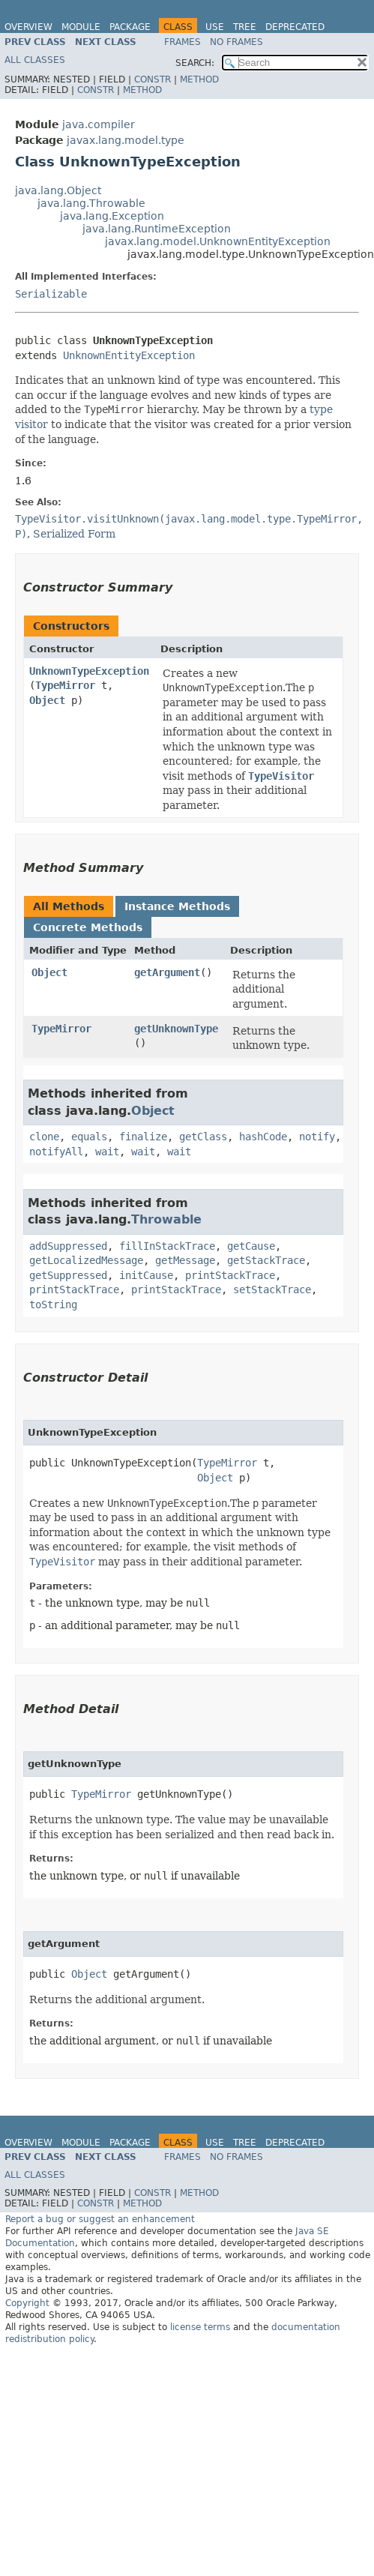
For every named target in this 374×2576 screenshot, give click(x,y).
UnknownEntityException (129, 355)
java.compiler (98, 124)
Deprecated (295, 27)
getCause (251, 1246)
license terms (200, 2327)
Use (214, 27)
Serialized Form (74, 534)
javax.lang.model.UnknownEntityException (218, 241)
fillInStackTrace (167, 1246)
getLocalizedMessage (86, 1260)
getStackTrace (266, 1260)
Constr (152, 79)
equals (89, 1137)
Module (80, 27)
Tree (244, 27)
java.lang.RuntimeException (156, 229)
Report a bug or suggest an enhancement (100, 2219)
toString (53, 1304)
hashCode (263, 1137)
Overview (28, 27)
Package (130, 27)
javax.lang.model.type (125, 140)
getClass (203, 1137)
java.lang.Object (58, 190)
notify (317, 1137)
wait (107, 1152)
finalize (143, 1137)
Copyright (27, 2303)
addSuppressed (68, 1246)
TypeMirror (65, 685)
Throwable (166, 1219)
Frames (182, 42)
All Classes (34, 60)
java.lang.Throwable (91, 203)
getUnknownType (176, 1029)
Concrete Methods (87, 927)
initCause (146, 1275)
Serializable (51, 294)
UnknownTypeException (89, 671)
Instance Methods (177, 906)
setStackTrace (272, 1289)
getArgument (167, 972)
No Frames (236, 42)
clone (44, 1137)
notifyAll (56, 1152)
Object (47, 700)
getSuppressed (68, 1275)
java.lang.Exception (112, 216)
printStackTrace (230, 1275)
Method (199, 79)
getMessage (185, 1260)
